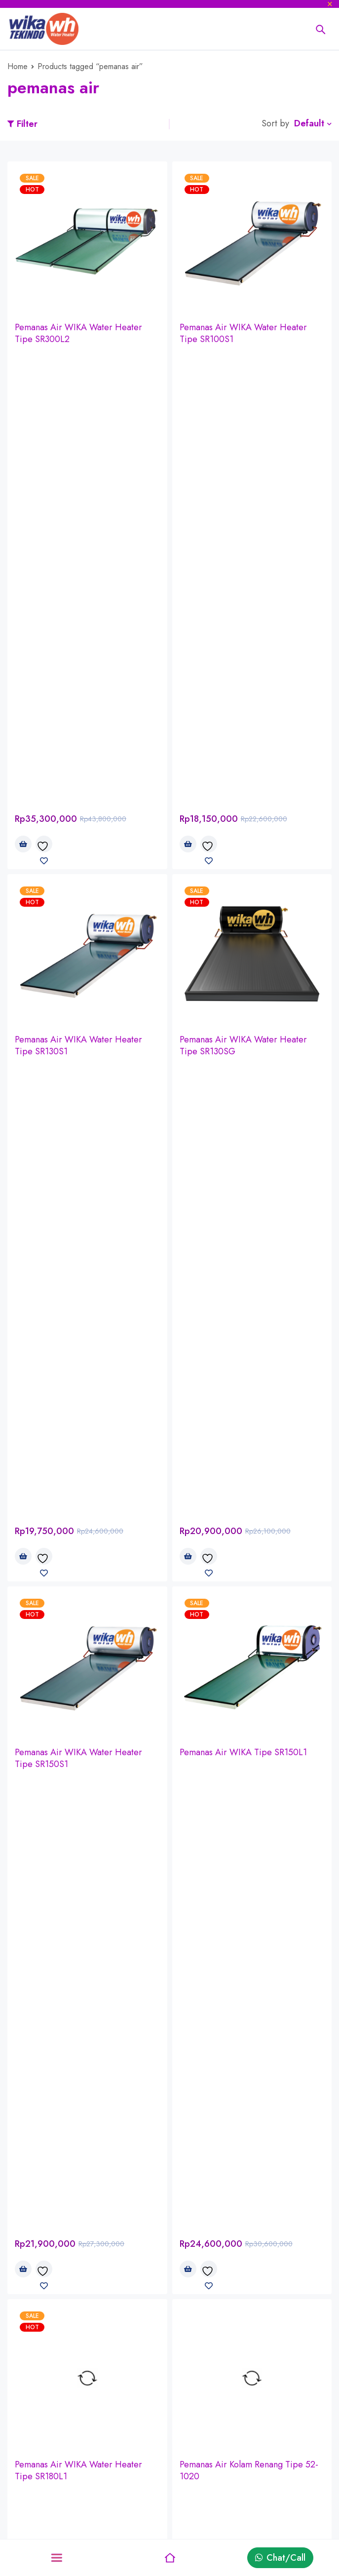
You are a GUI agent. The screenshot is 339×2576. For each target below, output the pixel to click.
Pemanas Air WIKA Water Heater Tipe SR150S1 (78, 834)
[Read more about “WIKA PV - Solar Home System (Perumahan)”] (23, 2068)
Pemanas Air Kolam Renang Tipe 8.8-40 (85, 1335)
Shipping (134, 2505)
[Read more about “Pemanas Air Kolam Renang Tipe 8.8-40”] (23, 1367)
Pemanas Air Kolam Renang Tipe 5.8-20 (250, 1335)
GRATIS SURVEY (177, 2201)
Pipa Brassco (39, 1796)
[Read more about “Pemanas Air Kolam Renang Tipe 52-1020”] (188, 1116)
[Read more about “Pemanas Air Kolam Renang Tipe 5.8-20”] (188, 1367)
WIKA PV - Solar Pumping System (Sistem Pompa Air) (244, 2036)
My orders (136, 2474)
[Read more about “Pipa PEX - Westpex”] (188, 1600)
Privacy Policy (33, 2490)
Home (17, 66)
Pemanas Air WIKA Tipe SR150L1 (243, 828)
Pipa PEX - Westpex (218, 1562)
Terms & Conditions (44, 2521)
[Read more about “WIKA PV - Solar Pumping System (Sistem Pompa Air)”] (188, 2068)
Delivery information (46, 2474)
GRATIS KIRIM (177, 2222)
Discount (243, 2490)
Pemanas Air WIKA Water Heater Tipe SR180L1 (78, 1084)
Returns (131, 2490)
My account (138, 2458)
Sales (17, 2505)
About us (24, 2458)
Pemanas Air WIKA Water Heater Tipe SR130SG (243, 583)
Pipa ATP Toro (207, 1796)
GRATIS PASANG (177, 2242)
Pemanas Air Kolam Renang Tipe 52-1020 (249, 1084)
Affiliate (242, 2458)
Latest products (256, 2505)
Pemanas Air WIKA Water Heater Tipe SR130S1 (78, 583)
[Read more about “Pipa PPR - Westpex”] (23, 1600)
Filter (27, 124)
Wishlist (132, 2521)
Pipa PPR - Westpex (53, 1562)
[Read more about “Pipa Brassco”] (23, 1834)
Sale (235, 2521)
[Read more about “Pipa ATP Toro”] (188, 1834)
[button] (23, 382)
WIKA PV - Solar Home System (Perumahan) (74, 2036)
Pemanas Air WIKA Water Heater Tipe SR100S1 (243, 333)
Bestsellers (247, 2474)
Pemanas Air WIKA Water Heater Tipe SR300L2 (78, 333)
